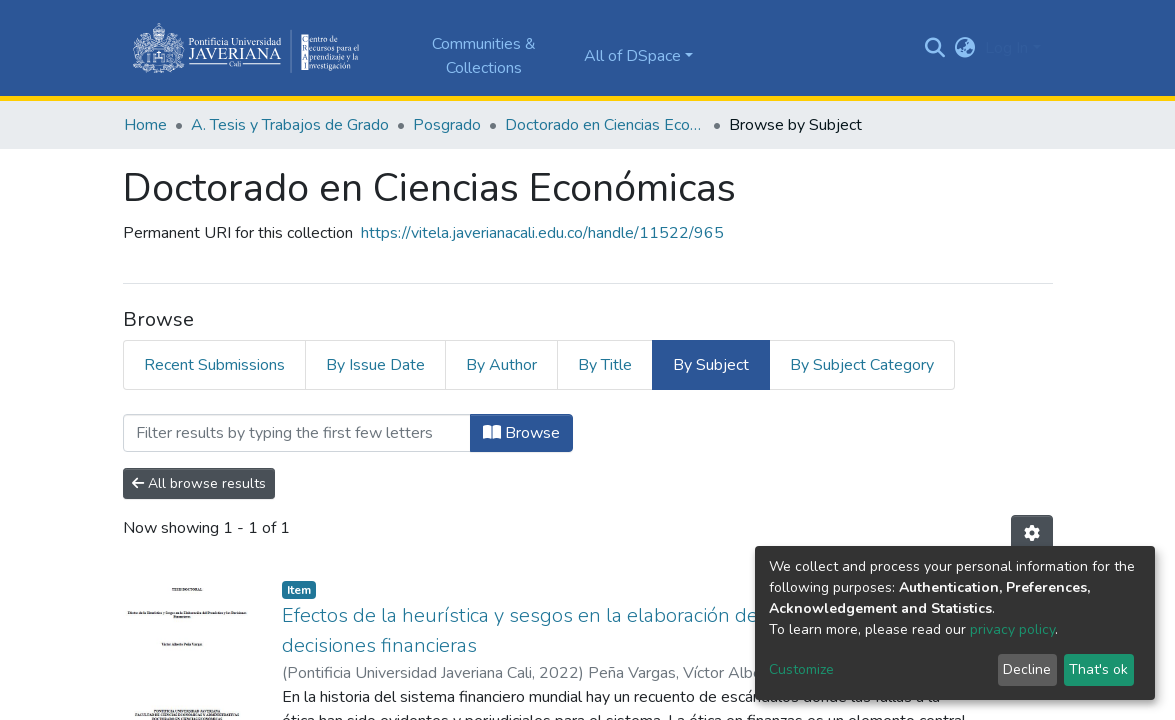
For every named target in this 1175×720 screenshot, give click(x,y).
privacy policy (1012, 629)
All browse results (199, 483)
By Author (501, 365)
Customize (801, 669)
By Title (605, 365)
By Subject (711, 365)
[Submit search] (934, 48)
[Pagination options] (1032, 534)
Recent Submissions (214, 365)
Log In (1006, 48)
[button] (964, 48)
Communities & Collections (484, 56)
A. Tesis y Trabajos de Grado (290, 125)
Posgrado (447, 125)
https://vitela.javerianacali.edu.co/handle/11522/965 (542, 233)
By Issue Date (375, 365)
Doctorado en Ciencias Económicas (605, 125)
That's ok (1098, 669)
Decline (1027, 669)
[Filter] (297, 433)
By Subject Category (862, 365)
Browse (521, 433)
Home (145, 125)
